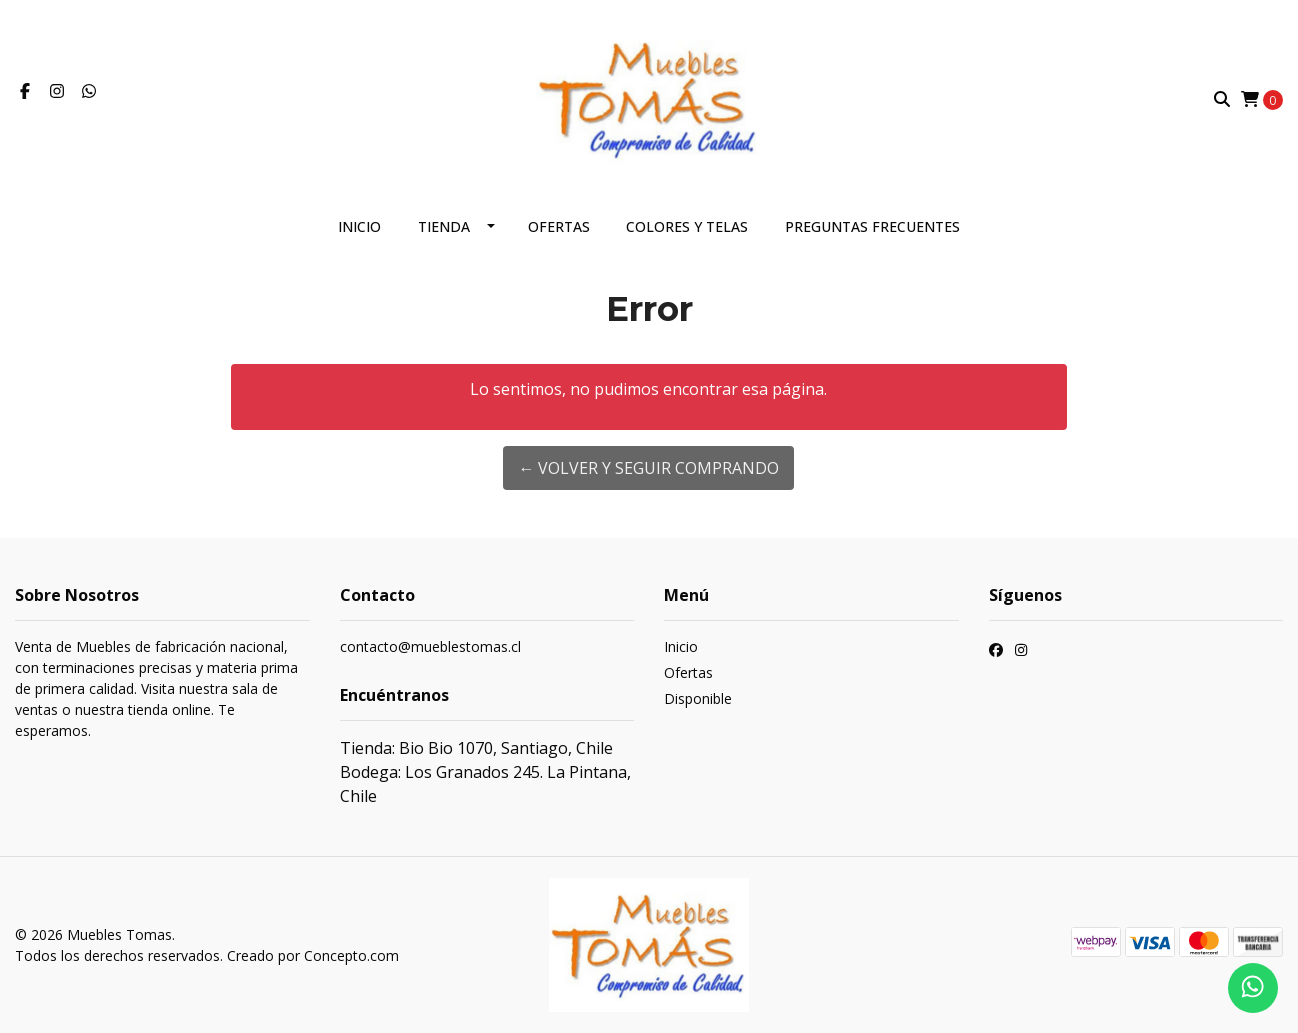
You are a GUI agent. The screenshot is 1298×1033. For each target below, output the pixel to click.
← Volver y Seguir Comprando (648, 468)
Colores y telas (687, 226)
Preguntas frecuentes (872, 226)
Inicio (359, 226)
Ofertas (559, 226)
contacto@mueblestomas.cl (430, 646)
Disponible (698, 698)
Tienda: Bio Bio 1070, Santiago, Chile (476, 748)
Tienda (444, 226)
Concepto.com (351, 955)
